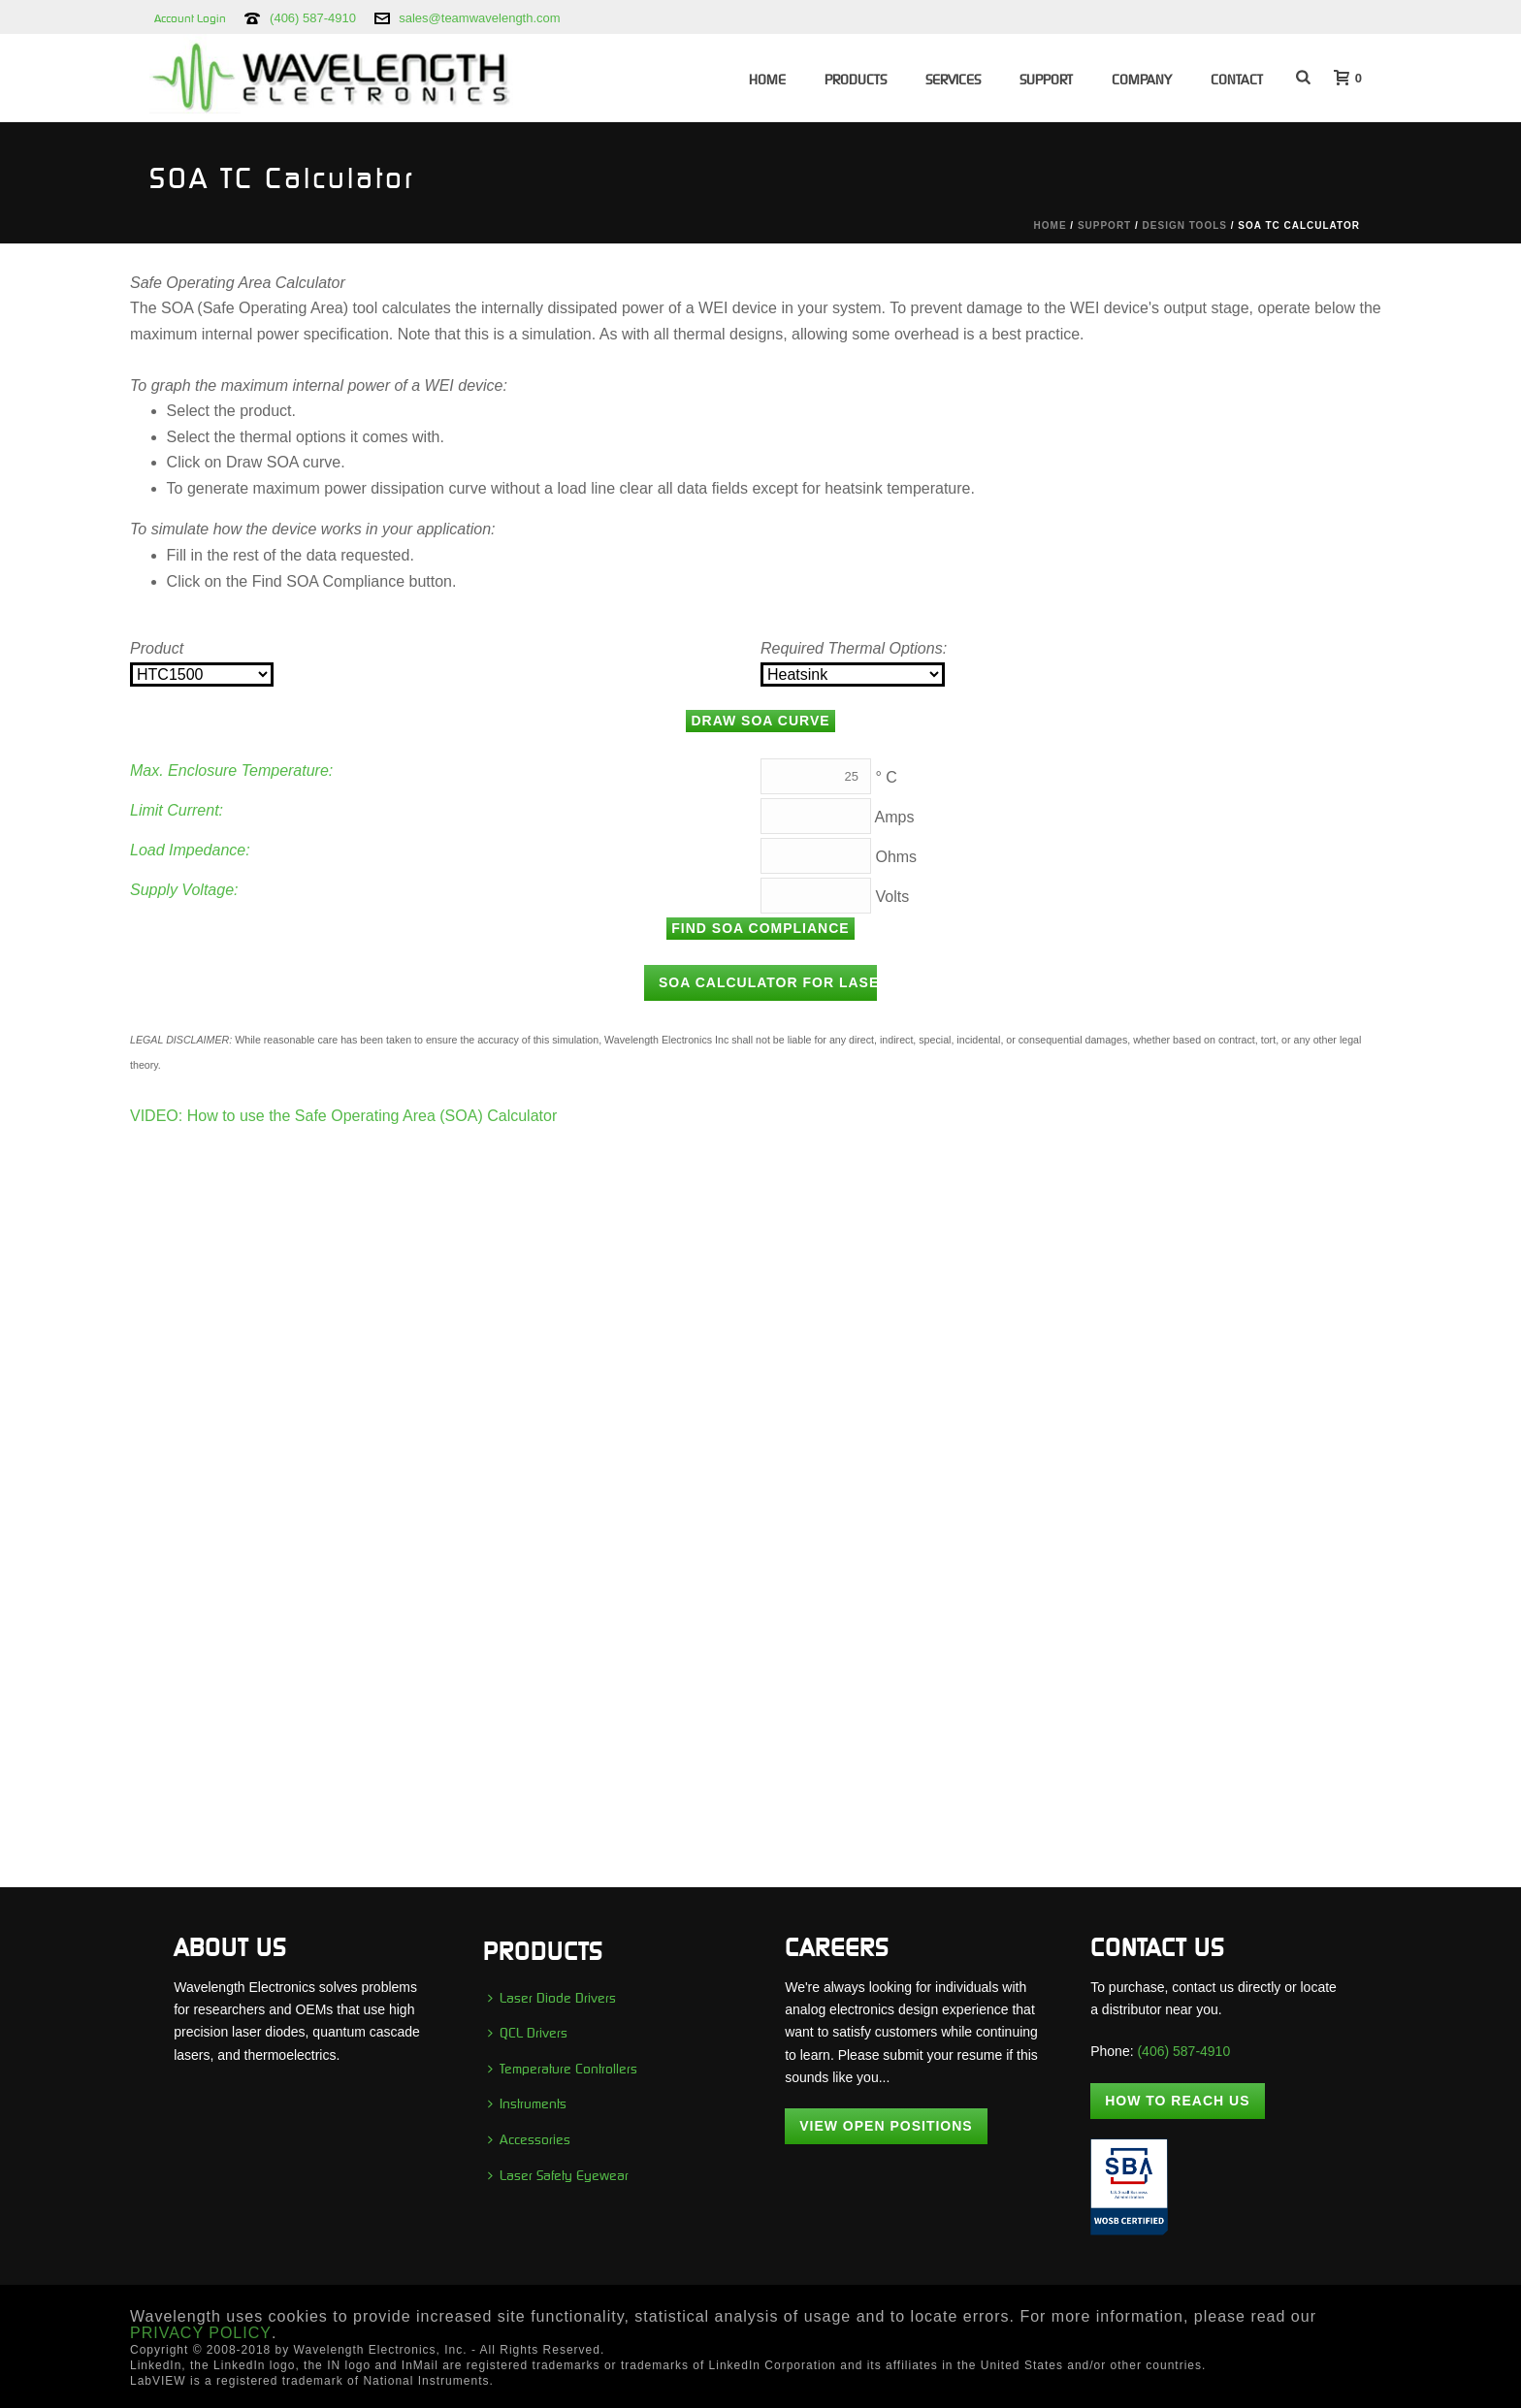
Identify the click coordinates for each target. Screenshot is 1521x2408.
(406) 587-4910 (313, 18)
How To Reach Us (1177, 2100)
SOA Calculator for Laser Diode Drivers (768, 982)
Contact (1237, 79)
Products (856, 79)
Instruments (527, 2103)
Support (1046, 79)
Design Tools (1185, 225)
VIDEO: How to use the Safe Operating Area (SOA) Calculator (343, 1116)
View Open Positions (885, 2126)
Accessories (529, 2139)
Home (767, 79)
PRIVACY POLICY (201, 2333)
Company (1142, 79)
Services (953, 79)
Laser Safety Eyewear (558, 2175)
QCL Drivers (527, 2032)
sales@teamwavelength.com (479, 18)
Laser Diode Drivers (552, 1998)
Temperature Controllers (562, 2068)
